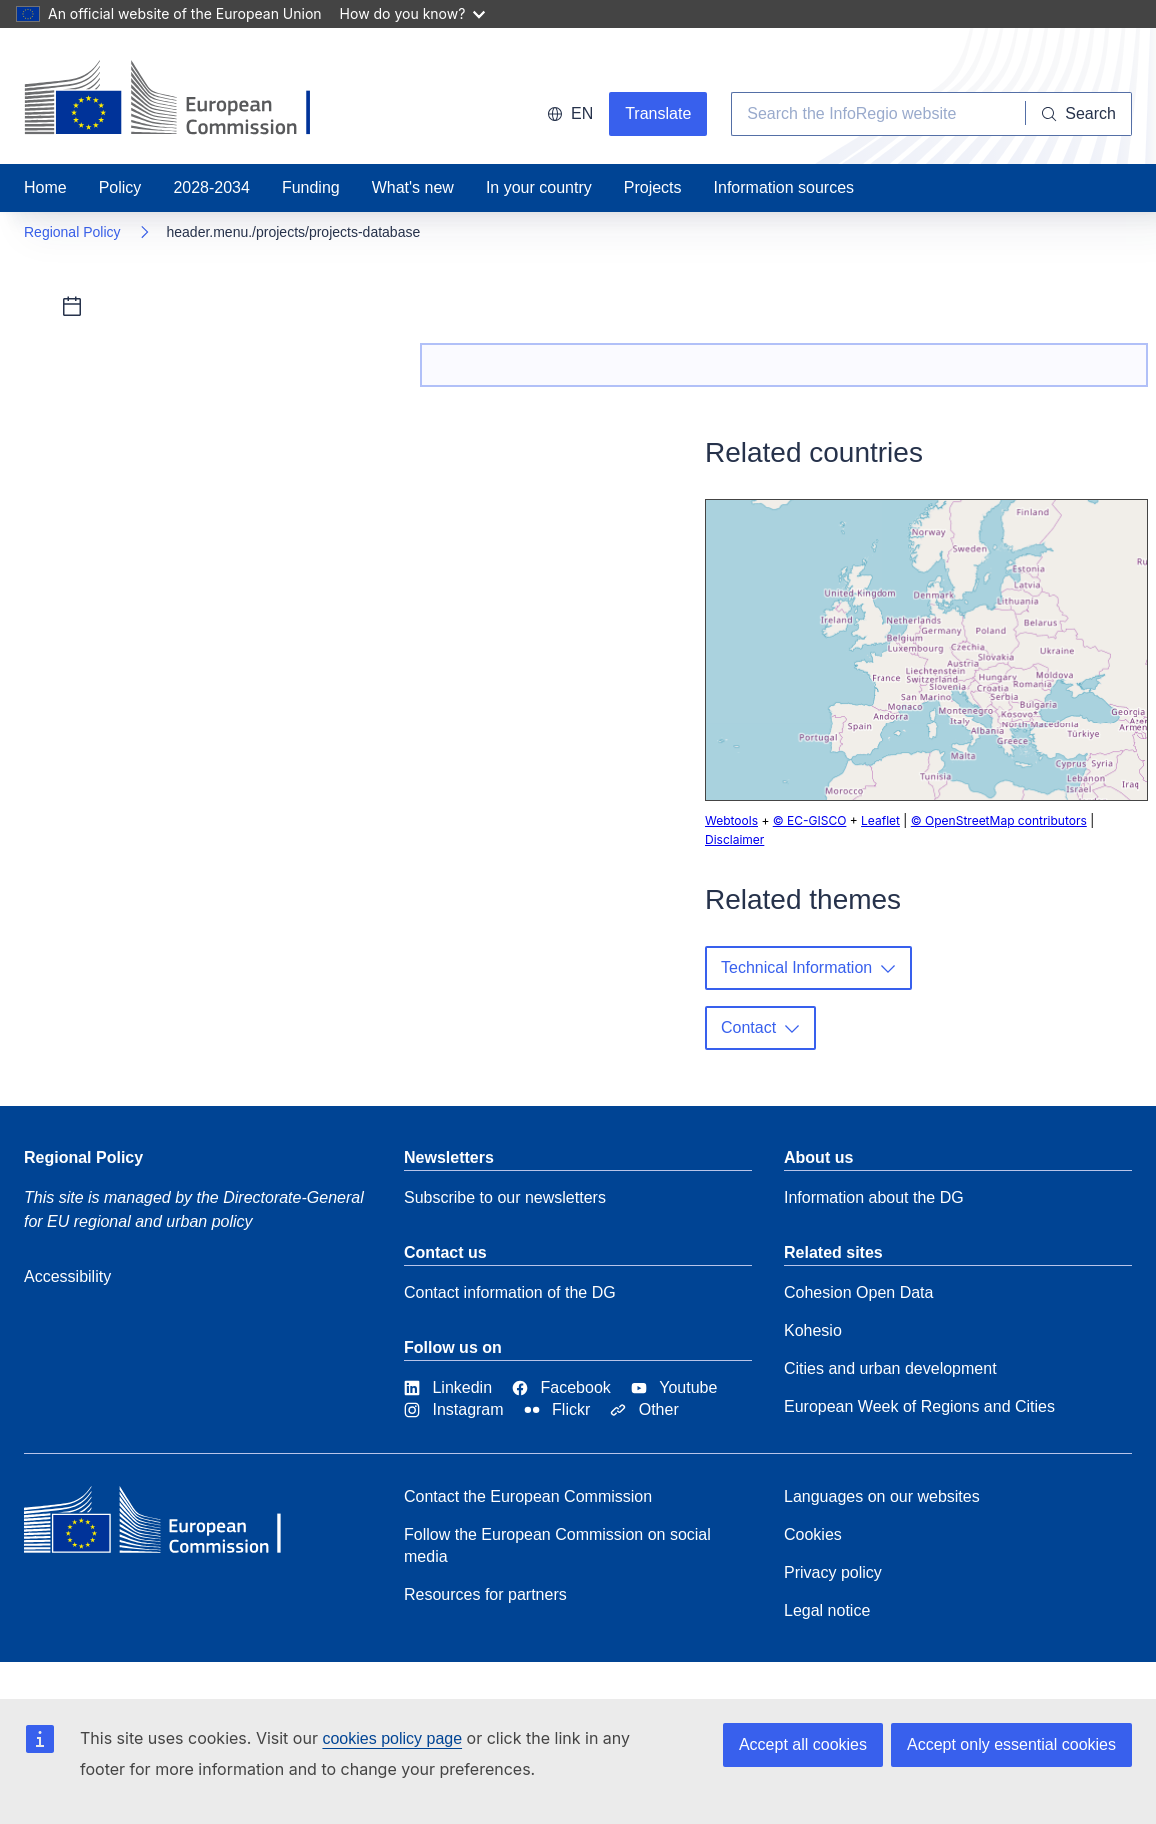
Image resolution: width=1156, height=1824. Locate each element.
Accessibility (67, 1276)
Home (45, 187)
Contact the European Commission (528, 1496)
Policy (120, 187)
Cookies (813, 1534)
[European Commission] (169, 1525)
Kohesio (813, 1330)
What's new (413, 187)
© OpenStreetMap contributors (999, 820)
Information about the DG (874, 1197)
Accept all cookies (803, 1744)
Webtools (731, 820)
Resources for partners (485, 1594)
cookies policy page (392, 1738)
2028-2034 (211, 187)
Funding (311, 187)
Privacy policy (833, 1572)
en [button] (570, 113)
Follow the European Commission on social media (557, 1545)
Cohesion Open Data (858, 1292)
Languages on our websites (882, 1496)
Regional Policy (72, 232)
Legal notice (827, 1610)
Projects (653, 187)
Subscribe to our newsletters (505, 1197)
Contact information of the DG (510, 1292)
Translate (658, 113)
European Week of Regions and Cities (919, 1406)
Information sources (784, 187)
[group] (926, 650)
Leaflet (880, 820)
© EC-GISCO (810, 820)
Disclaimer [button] (734, 839)
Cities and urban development (890, 1368)
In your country (539, 187)
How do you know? (413, 13)
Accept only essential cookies (1011, 1744)
